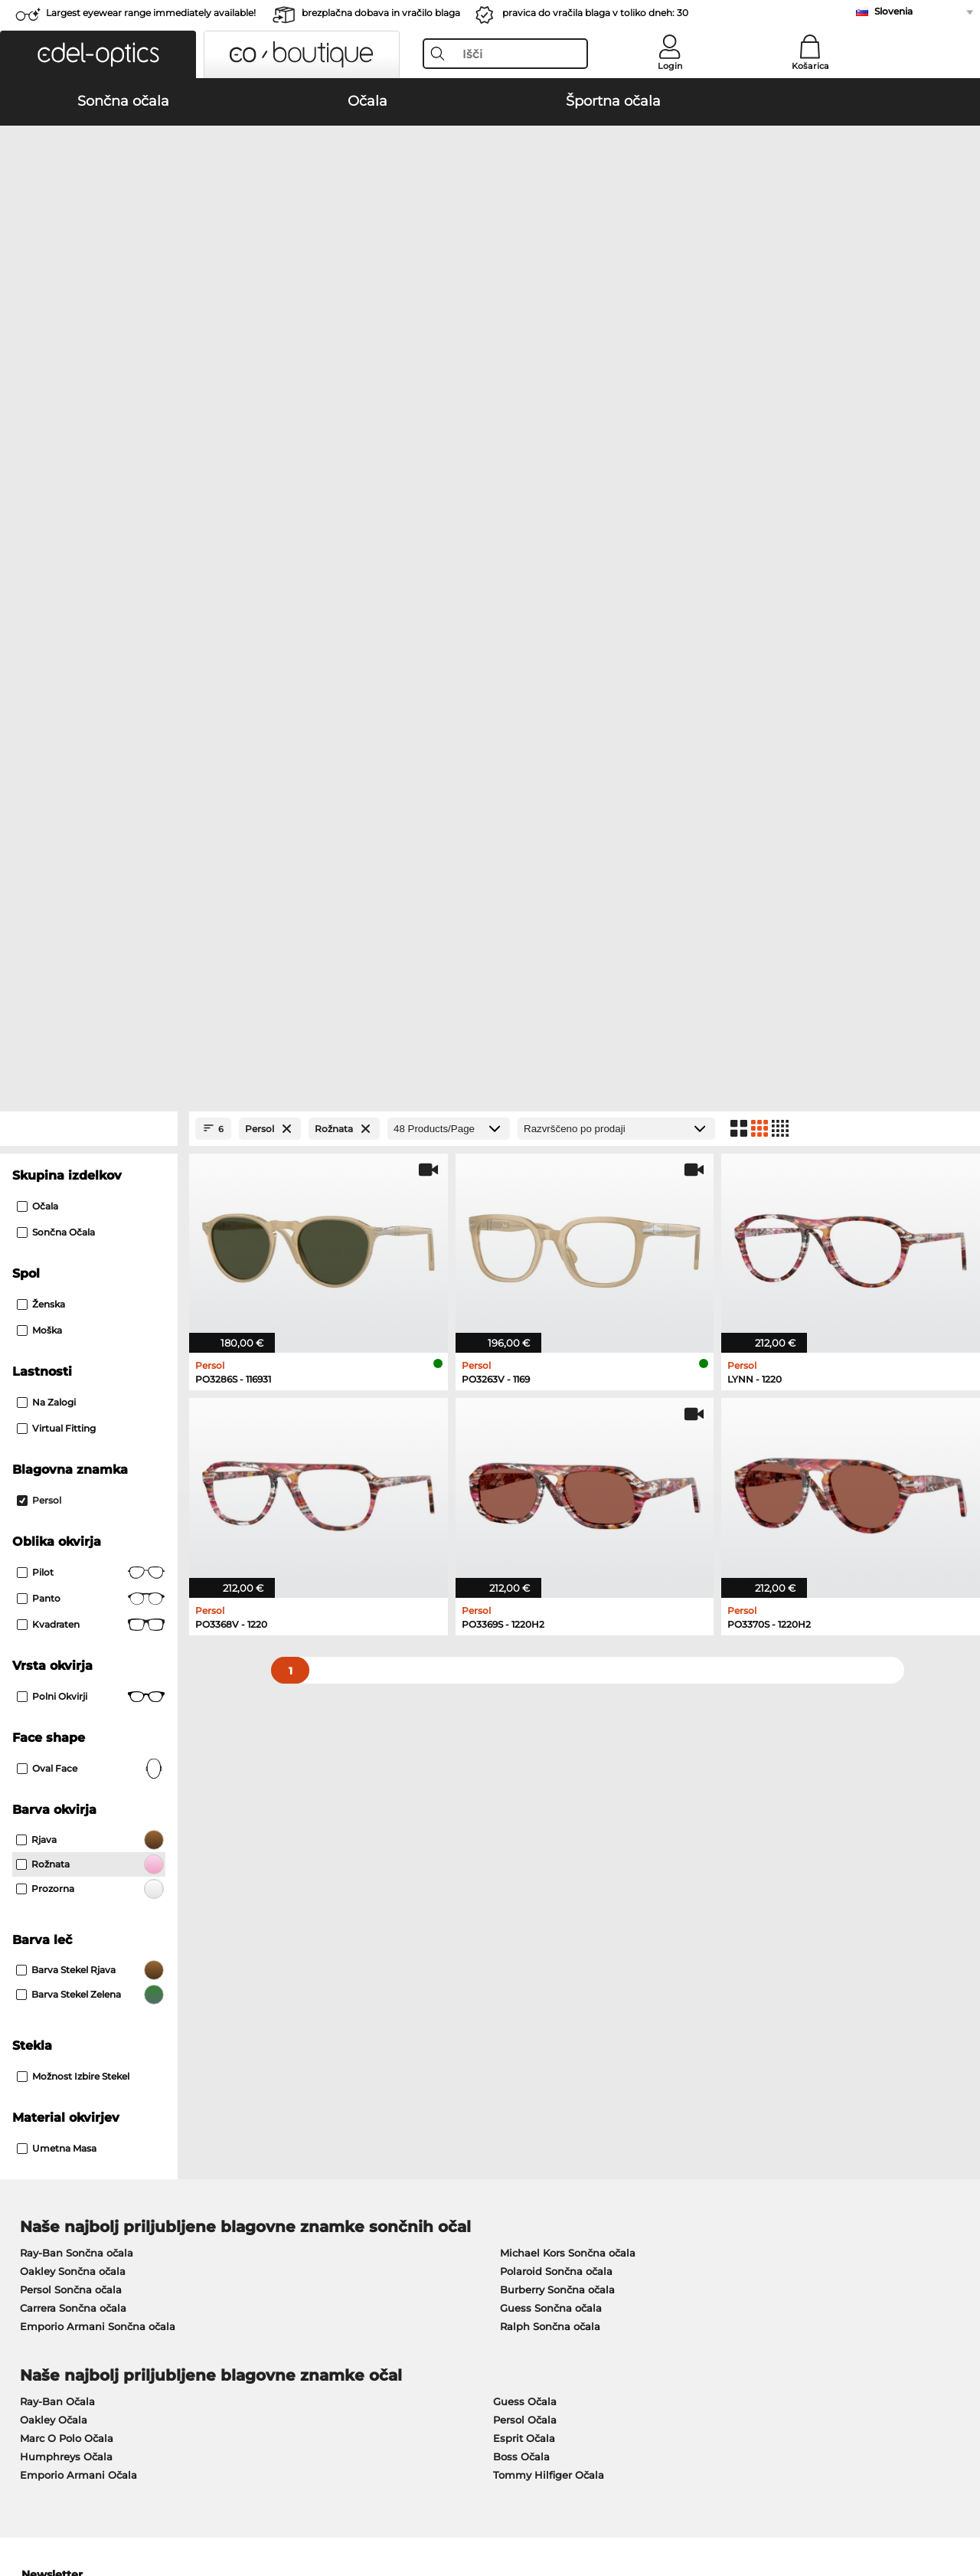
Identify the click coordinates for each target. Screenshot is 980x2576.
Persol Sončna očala (71, 1642)
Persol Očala (525, 1772)
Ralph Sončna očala (550, 1679)
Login (670, 66)
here (407, 2009)
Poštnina (353, 2230)
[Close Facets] (89, 481)
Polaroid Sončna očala (556, 1624)
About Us (37, 2188)
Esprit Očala (524, 1791)
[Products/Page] (449, 481)
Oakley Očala (53, 1772)
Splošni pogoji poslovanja (76, 2502)
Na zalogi (46, 755)
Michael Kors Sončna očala (567, 1605)
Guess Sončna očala (551, 1661)
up (958, 2502)
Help (662, 2188)
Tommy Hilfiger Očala (548, 1828)
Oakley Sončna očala (73, 1624)
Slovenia (893, 11)
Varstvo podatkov (193, 2502)
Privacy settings (51, 2212)
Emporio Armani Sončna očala (97, 1679)
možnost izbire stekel (73, 1429)
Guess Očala (525, 1754)
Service (351, 2188)
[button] (98, 54)
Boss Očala (521, 1809)
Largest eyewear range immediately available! (151, 12)
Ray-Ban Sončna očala (76, 1605)
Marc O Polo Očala (66, 1791)
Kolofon (263, 2502)
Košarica (810, 66)
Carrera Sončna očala (73, 1661)
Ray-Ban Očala (57, 1754)
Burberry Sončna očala (557, 1642)
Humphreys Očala (66, 1809)
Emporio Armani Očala (78, 1828)
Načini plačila (365, 2212)
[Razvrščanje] (616, 481)
